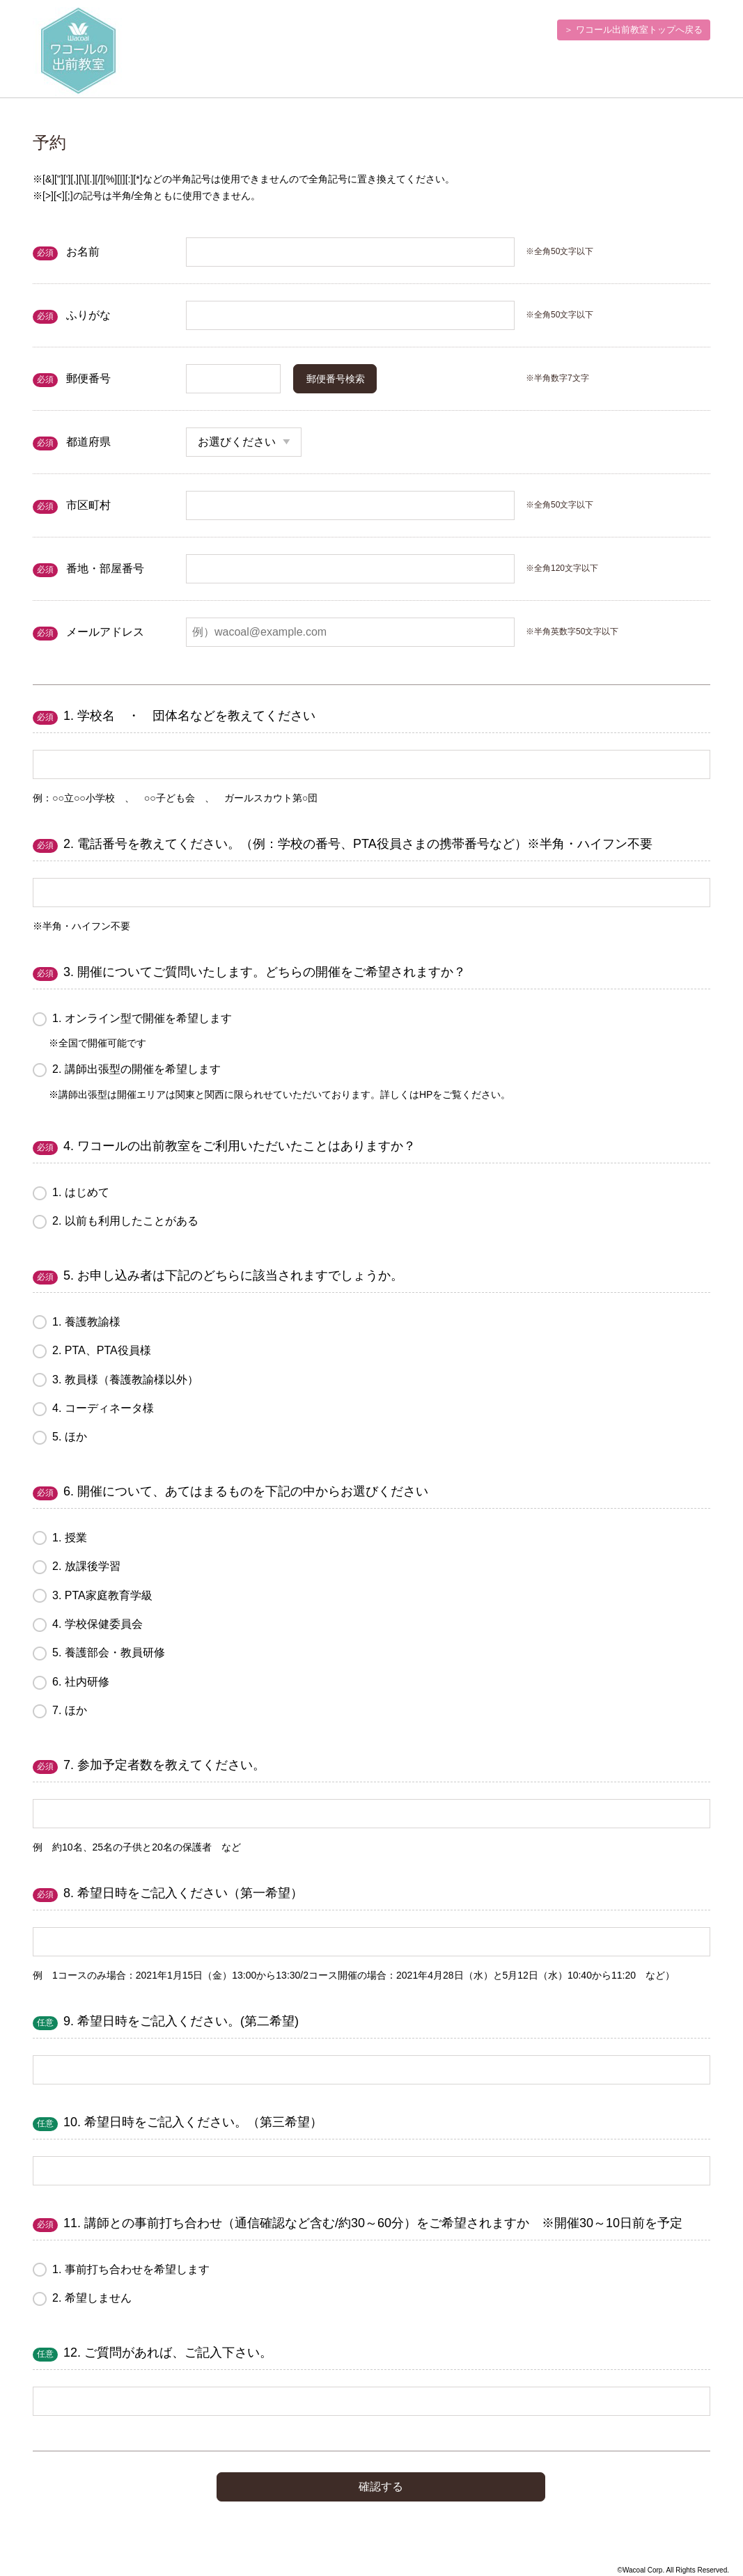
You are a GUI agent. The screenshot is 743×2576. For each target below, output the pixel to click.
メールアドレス (105, 632)
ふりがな (88, 315)
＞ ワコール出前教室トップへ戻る (633, 29)
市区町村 (88, 505)
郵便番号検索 (335, 378)
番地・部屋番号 (105, 568)
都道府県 (88, 442)
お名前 (83, 252)
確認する (381, 2486)
